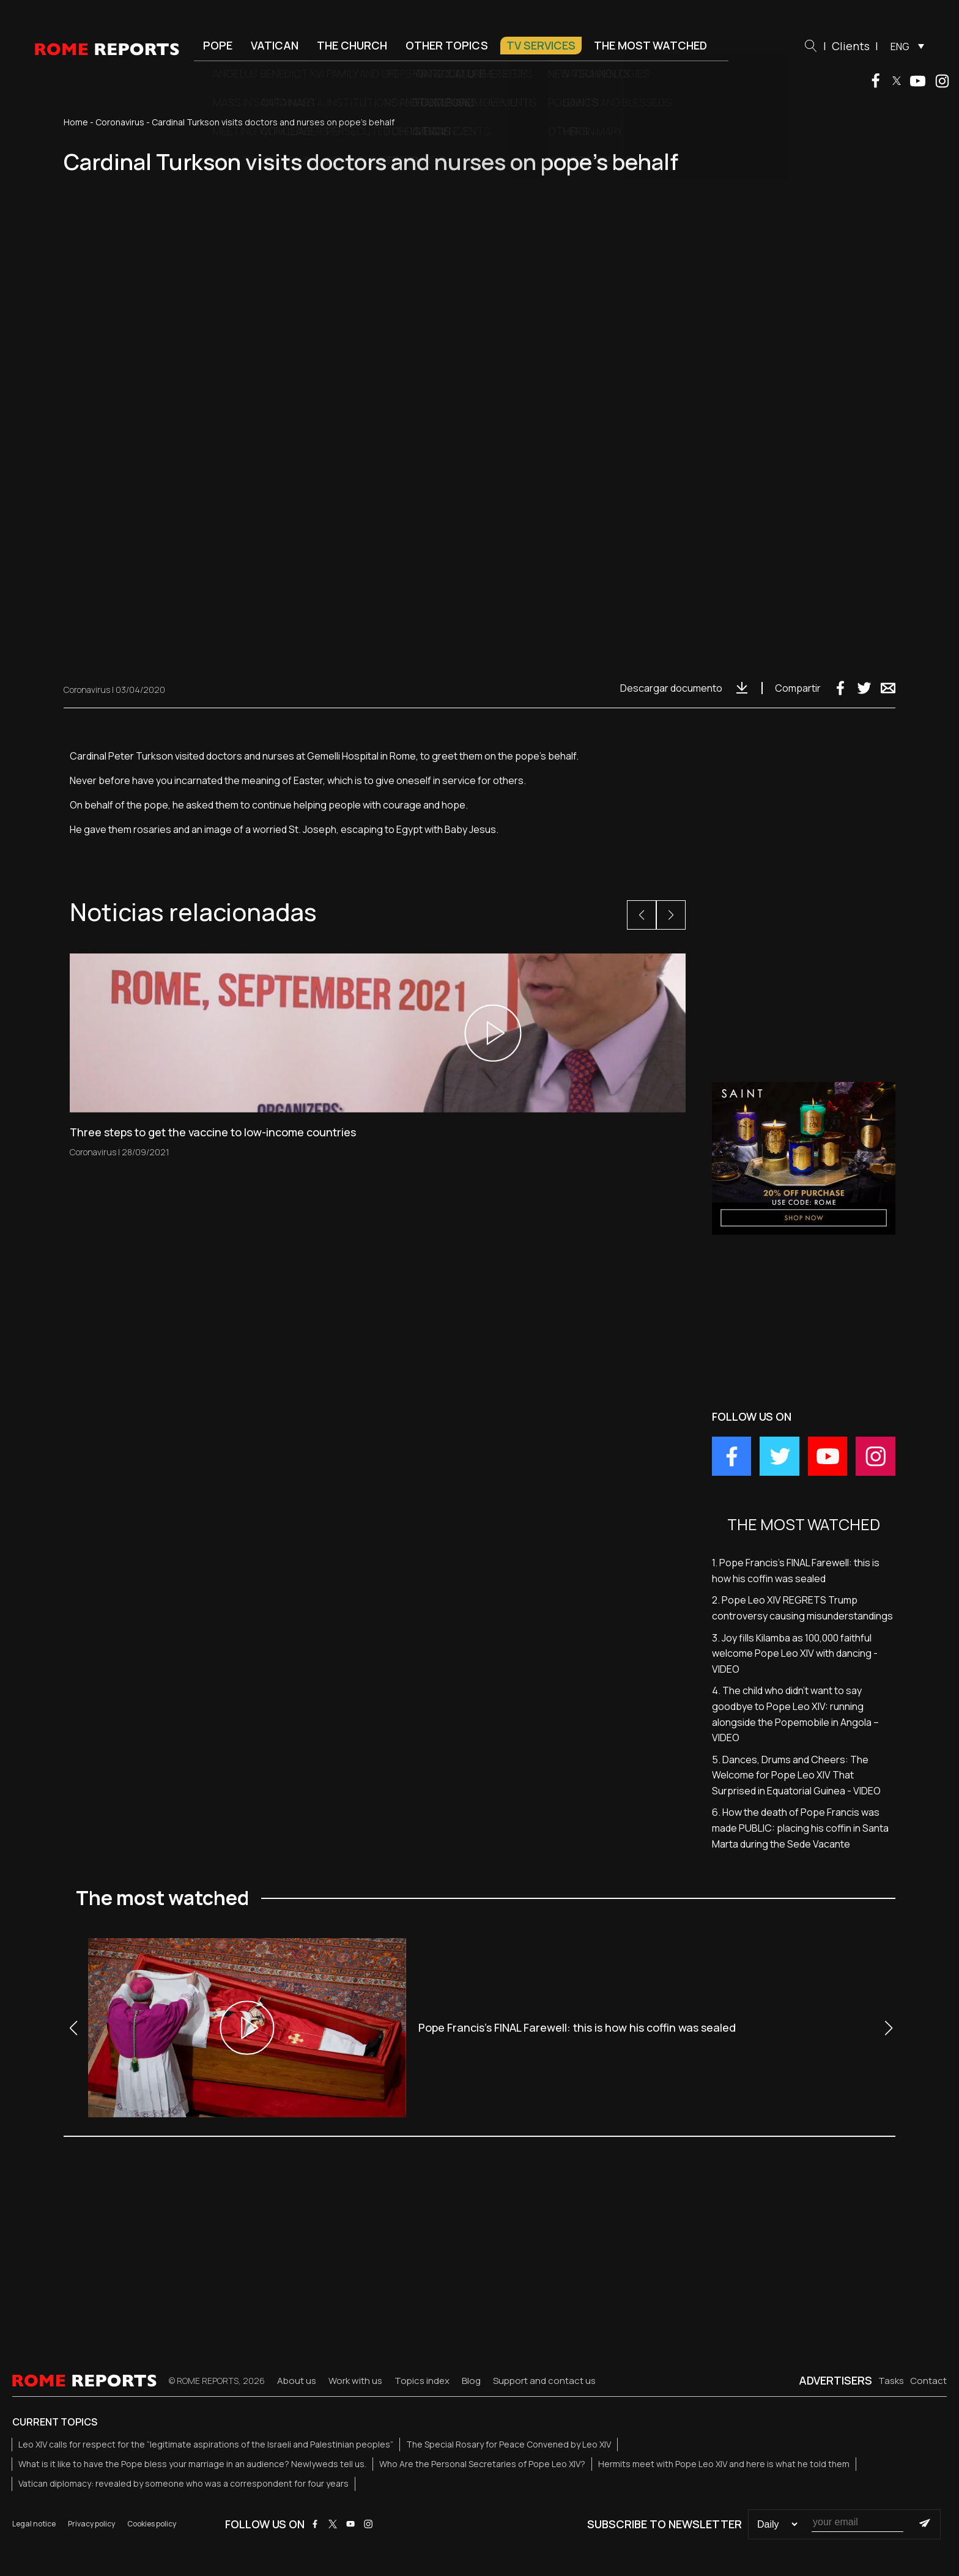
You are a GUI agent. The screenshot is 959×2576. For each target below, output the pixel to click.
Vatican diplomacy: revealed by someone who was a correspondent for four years (183, 2483)
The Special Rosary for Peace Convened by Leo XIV (508, 2444)
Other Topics (446, 45)
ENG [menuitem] (900, 46)
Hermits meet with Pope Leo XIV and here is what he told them (724, 2464)
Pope (217, 45)
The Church (352, 45)
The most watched (650, 45)
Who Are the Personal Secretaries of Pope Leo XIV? (482, 2464)
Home (76, 122)
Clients (851, 46)
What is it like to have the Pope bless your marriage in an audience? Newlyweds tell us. (192, 2464)
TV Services (541, 45)
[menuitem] (904, 45)
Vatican (274, 45)
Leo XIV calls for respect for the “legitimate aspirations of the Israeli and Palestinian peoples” (205, 2444)
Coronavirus (119, 122)
